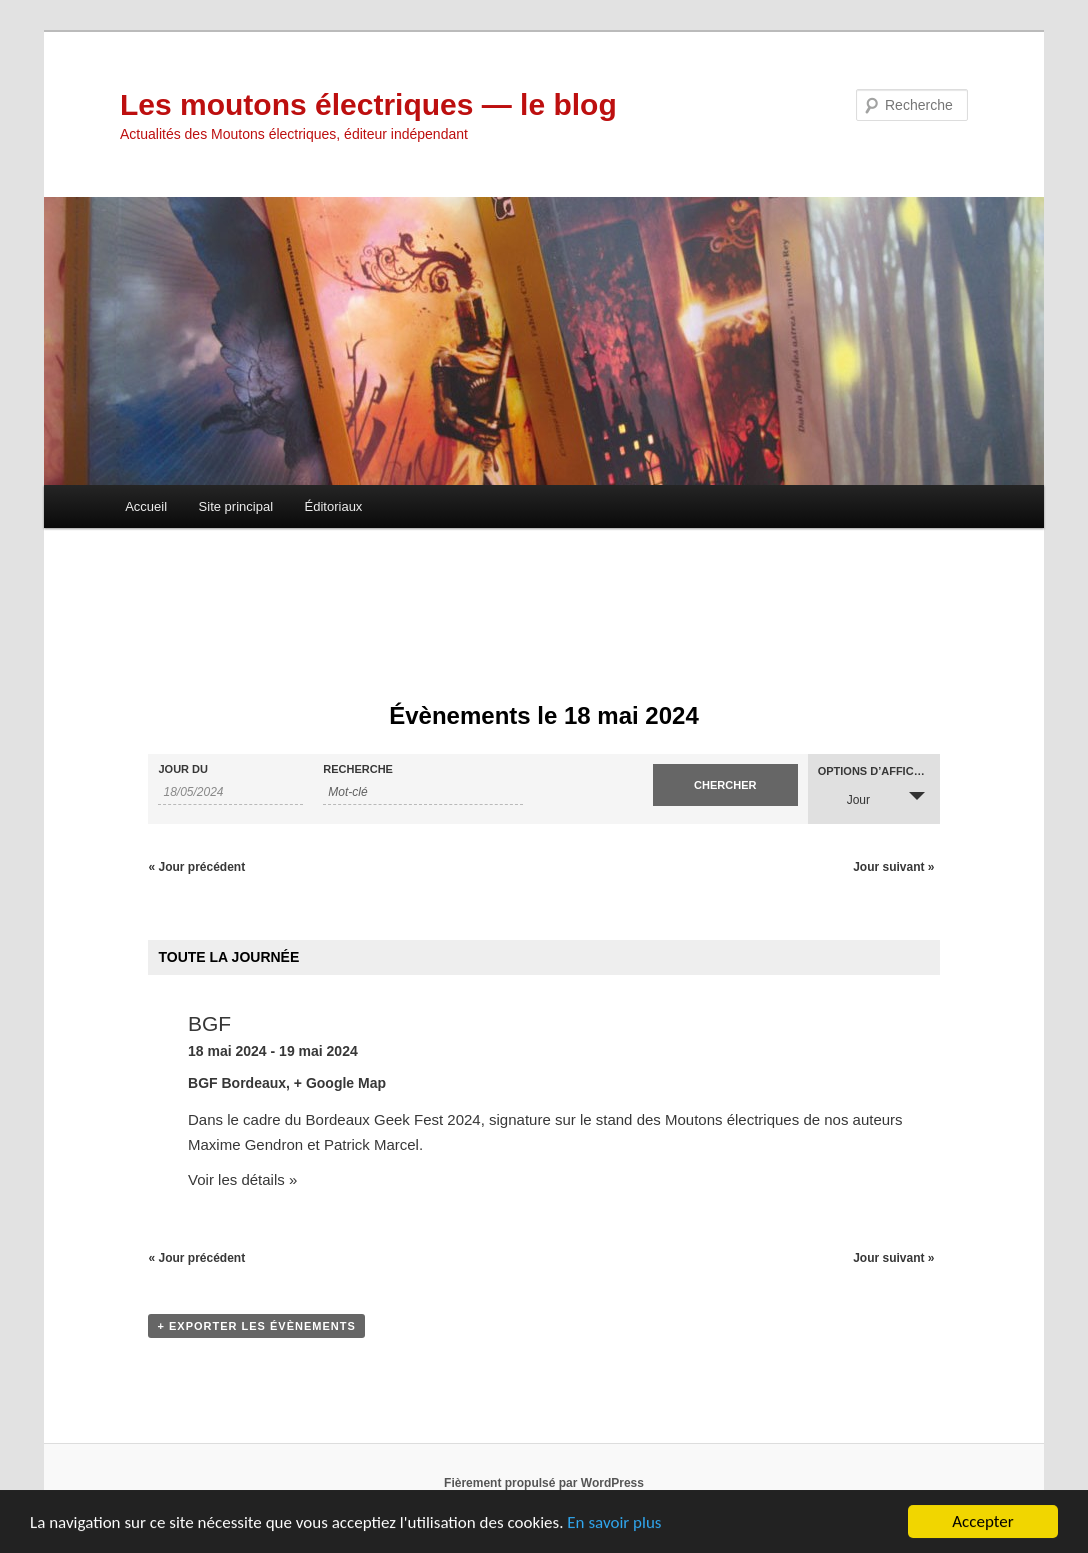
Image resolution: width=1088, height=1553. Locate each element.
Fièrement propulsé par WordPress (544, 1483)
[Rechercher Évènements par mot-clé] (423, 792)
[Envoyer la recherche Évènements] (725, 785)
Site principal (236, 506)
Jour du (183, 769)
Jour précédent (196, 867)
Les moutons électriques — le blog (368, 104)
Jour (846, 797)
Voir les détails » (242, 1179)
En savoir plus (614, 1524)
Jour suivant (893, 867)
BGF (209, 1023)
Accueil (146, 506)
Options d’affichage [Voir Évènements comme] (879, 771)
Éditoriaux (334, 506)
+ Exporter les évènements (256, 1326)
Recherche (358, 769)
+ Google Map (340, 1083)
